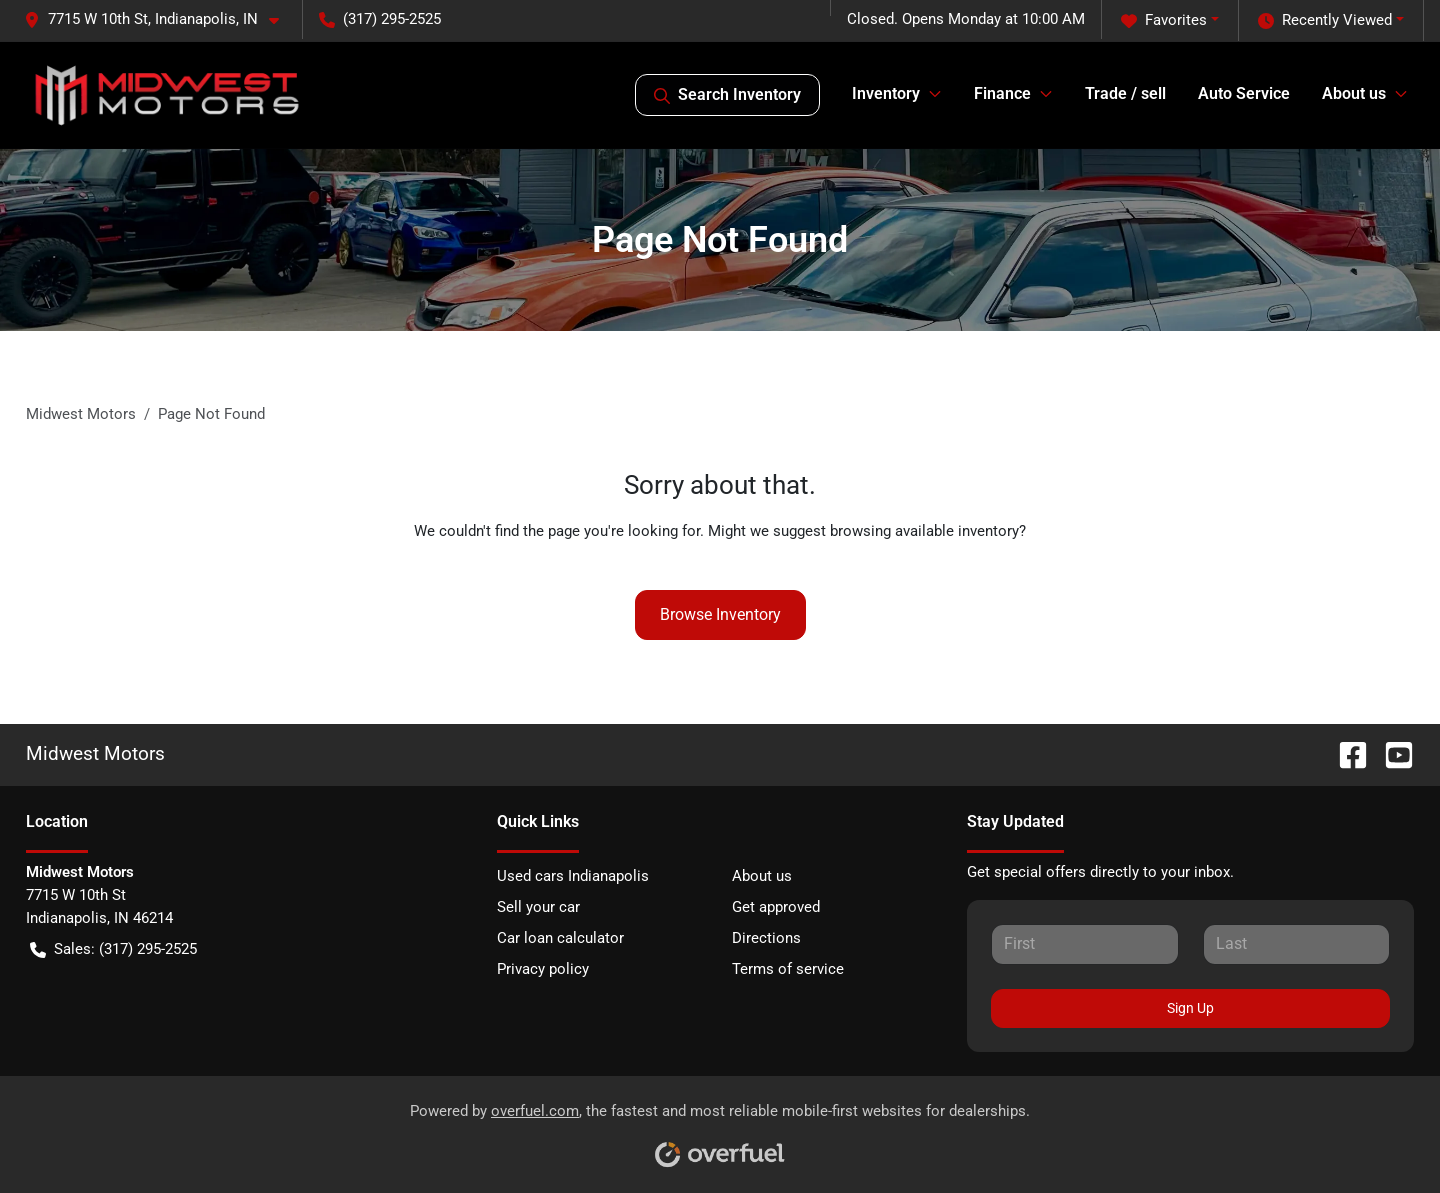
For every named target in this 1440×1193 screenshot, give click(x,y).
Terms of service (788, 969)
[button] (159, 19)
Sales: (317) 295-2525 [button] (113, 949)
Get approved (776, 907)
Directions (766, 938)
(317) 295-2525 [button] (380, 19)
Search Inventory (727, 95)
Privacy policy (543, 969)
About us (762, 876)
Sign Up (1190, 1008)
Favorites (1164, 20)
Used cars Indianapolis (573, 876)
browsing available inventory (924, 531)
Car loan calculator (560, 938)
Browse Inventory (720, 614)
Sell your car (538, 907)
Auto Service (1244, 93)
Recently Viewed (1325, 20)
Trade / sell (1125, 93)
